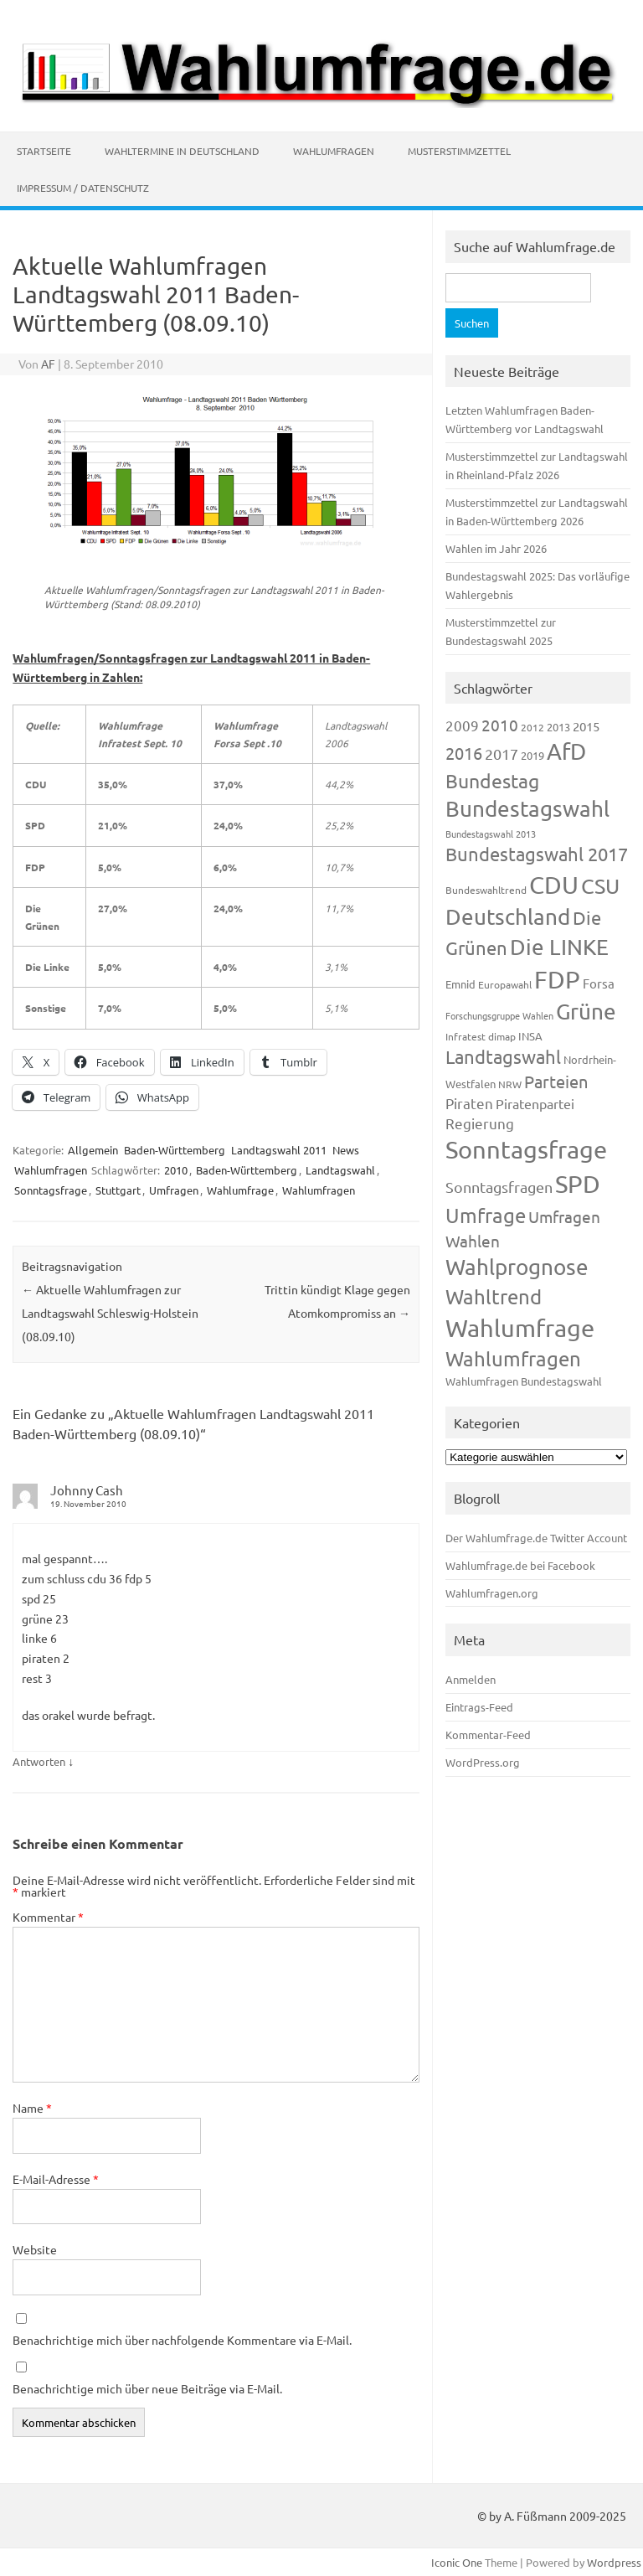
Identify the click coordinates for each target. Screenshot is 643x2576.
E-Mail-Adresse (56, 2178)
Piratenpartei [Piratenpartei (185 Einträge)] (535, 1103)
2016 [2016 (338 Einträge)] (463, 752)
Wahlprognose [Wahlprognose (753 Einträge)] (517, 1267)
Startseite (44, 150)
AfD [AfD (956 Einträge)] (566, 751)
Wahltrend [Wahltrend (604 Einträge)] (493, 1296)
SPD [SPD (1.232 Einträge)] (577, 1183)
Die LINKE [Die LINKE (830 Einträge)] (559, 947)
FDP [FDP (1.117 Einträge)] (557, 979)
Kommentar (48, 1916)
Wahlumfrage (240, 1190)
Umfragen (173, 1190)
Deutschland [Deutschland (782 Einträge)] (507, 917)
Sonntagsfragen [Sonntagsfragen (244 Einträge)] (499, 1186)
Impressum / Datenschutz (83, 187)
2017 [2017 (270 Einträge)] (501, 753)
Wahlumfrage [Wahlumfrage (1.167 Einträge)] (519, 1328)
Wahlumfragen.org (491, 1593)
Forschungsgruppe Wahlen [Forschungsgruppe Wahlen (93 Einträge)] (499, 1015)
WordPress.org (482, 1762)
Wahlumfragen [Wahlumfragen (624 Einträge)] (513, 1358)
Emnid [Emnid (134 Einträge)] (460, 984)
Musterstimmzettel (459, 150)
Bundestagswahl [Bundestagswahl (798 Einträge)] (527, 809)
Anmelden (470, 1679)
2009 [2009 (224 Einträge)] (462, 725)
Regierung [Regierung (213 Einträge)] (479, 1123)
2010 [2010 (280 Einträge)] (499, 725)
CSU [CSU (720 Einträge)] (600, 886)
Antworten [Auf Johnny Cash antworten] (39, 1761)
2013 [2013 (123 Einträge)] (558, 727)
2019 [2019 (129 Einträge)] (532, 755)
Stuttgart (118, 1190)
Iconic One (456, 2562)
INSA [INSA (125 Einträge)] (530, 1036)
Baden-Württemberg (174, 1150)
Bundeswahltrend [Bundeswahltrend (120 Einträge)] (486, 889)
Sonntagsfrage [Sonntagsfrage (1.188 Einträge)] (526, 1149)
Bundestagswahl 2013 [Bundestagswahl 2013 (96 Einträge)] (490, 833)
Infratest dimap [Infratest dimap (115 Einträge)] (480, 1036)
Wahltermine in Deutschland (182, 150)
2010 (176, 1170)
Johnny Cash (86, 1490)
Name (32, 2107)
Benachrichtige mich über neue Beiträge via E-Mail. (147, 2388)
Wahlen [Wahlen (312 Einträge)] (472, 1241)
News (345, 1150)
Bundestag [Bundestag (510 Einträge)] (492, 780)
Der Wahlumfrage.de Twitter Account (536, 1538)
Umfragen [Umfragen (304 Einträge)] (564, 1216)
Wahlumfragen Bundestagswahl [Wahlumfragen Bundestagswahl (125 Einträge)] (523, 1381)
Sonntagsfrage (50, 1190)
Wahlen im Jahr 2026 (496, 548)
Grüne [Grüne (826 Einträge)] (586, 1012)
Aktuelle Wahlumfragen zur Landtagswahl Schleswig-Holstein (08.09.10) (110, 1313)
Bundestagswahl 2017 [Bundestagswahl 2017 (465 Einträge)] (536, 854)
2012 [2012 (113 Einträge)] (532, 727)
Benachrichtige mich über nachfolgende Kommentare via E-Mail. (182, 2339)
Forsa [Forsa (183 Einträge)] (599, 983)
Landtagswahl (340, 1170)
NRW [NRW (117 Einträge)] (510, 1084)
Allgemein (93, 1150)
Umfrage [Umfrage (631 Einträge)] (485, 1215)
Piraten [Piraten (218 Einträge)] (469, 1103)
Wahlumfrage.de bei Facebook (520, 1565)
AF (48, 363)
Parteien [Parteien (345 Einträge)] (556, 1081)
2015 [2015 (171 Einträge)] (586, 726)
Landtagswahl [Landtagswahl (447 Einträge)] (503, 1056)
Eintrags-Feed (479, 1707)
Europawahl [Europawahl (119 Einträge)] (505, 984)
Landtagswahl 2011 (279, 1150)
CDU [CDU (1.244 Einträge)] (554, 884)
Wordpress (614, 2562)
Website (35, 2249)
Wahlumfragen (333, 150)
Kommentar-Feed (488, 1734)
